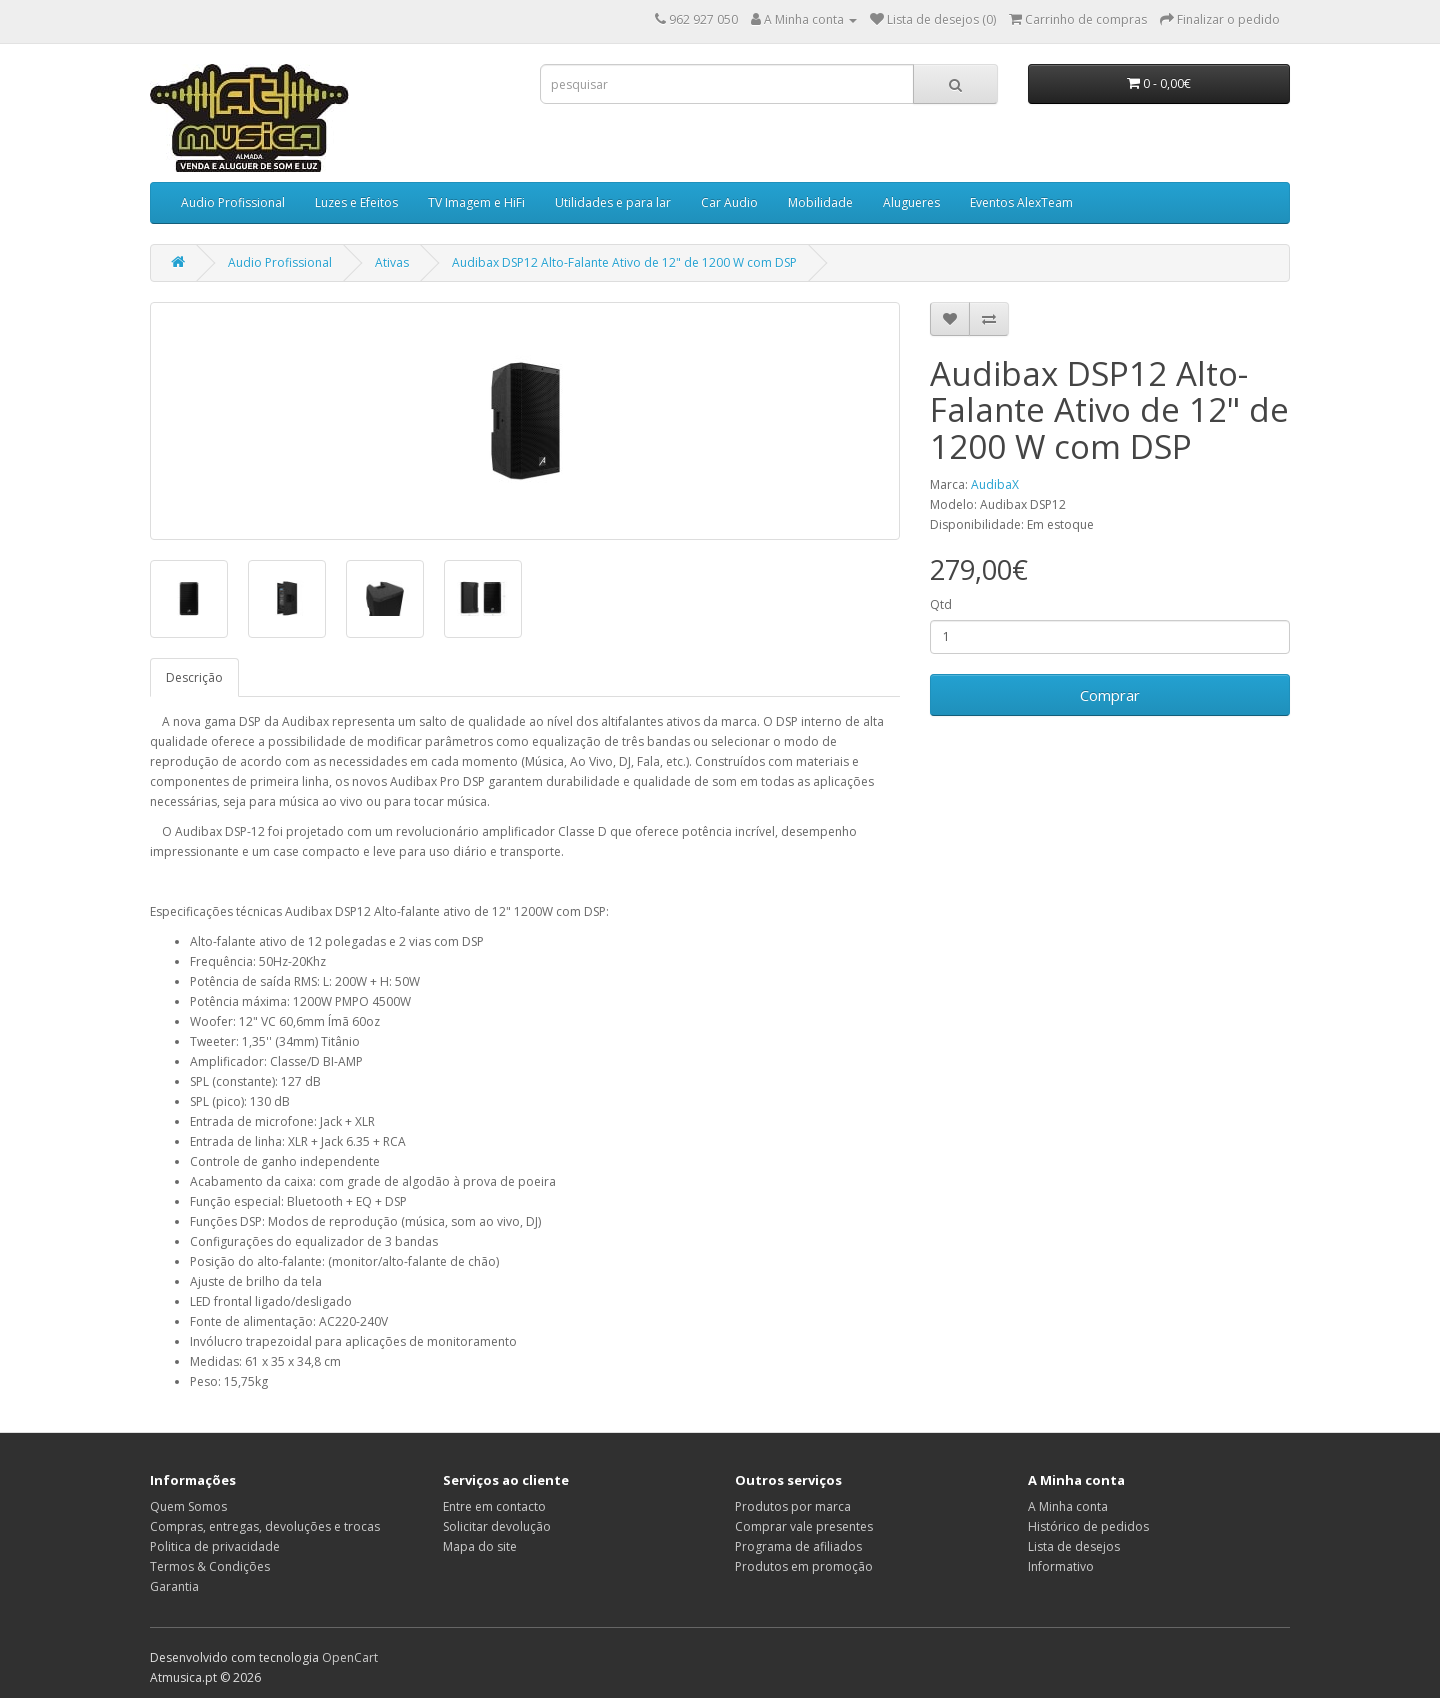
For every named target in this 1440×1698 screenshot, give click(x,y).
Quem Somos (188, 1506)
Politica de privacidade (215, 1546)
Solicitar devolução (497, 1526)
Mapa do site (480, 1546)
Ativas (392, 262)
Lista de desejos (1074, 1546)
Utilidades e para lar (613, 202)
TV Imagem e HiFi (476, 202)
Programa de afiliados (798, 1546)
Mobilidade (820, 202)
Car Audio (729, 202)
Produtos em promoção (804, 1566)
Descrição (194, 677)
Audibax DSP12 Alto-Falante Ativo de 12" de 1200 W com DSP (624, 262)
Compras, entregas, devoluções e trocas (265, 1526)
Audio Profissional (233, 202)
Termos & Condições (210, 1566)
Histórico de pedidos (1088, 1526)
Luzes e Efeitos (356, 202)
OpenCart (350, 1657)
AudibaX (995, 484)
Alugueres (911, 202)
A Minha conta (1068, 1506)
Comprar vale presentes (804, 1526)
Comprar (1110, 695)
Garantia (174, 1586)
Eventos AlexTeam (1021, 202)
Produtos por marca (793, 1506)
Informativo (1061, 1566)
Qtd (941, 604)
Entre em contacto (494, 1506)
